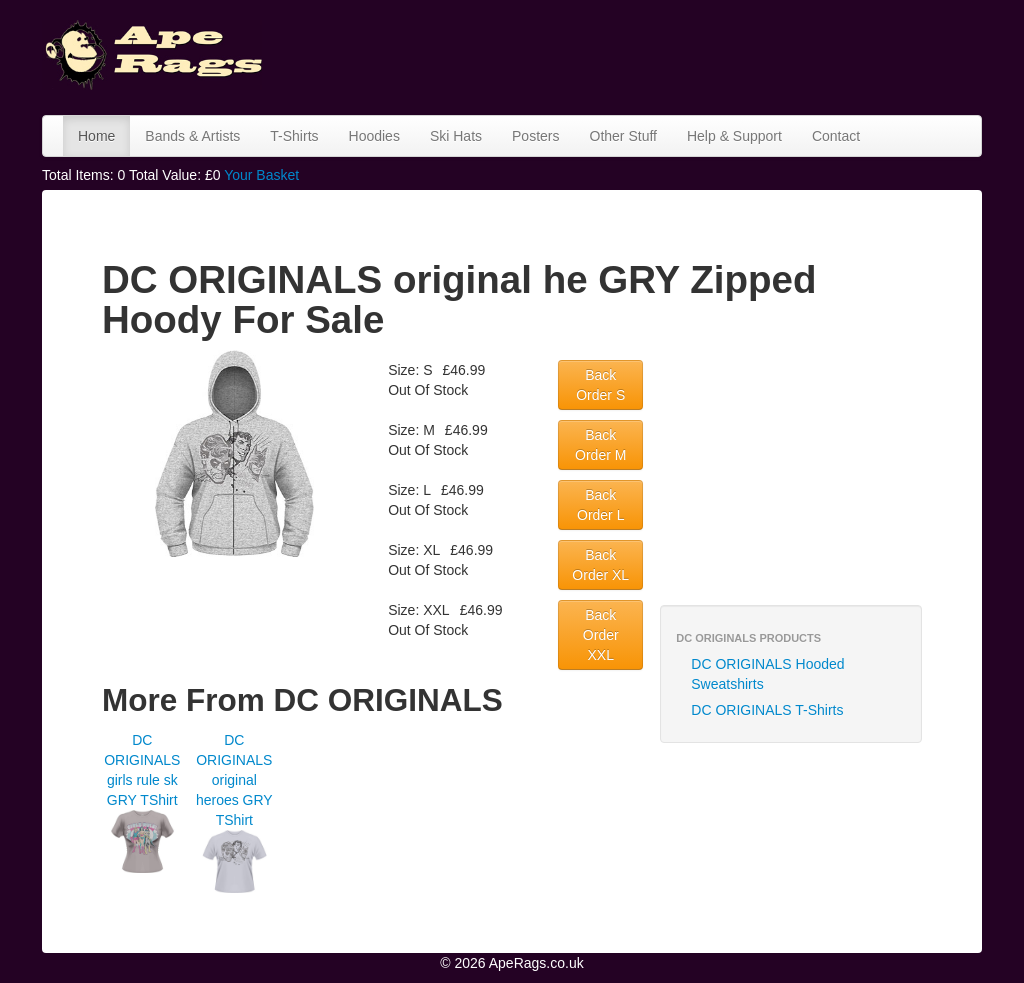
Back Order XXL (601, 635)
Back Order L (600, 505)
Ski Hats (456, 136)
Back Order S (600, 385)
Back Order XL (600, 565)
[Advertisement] (646, 55)
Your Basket (261, 175)
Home (96, 136)
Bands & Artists (192, 136)
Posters (535, 136)
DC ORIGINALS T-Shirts (767, 710)
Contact (836, 136)
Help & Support (734, 136)
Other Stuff (623, 136)
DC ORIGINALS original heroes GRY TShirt (234, 780)
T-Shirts (294, 136)
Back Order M (600, 445)
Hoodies (374, 136)
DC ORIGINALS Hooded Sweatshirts (767, 674)
